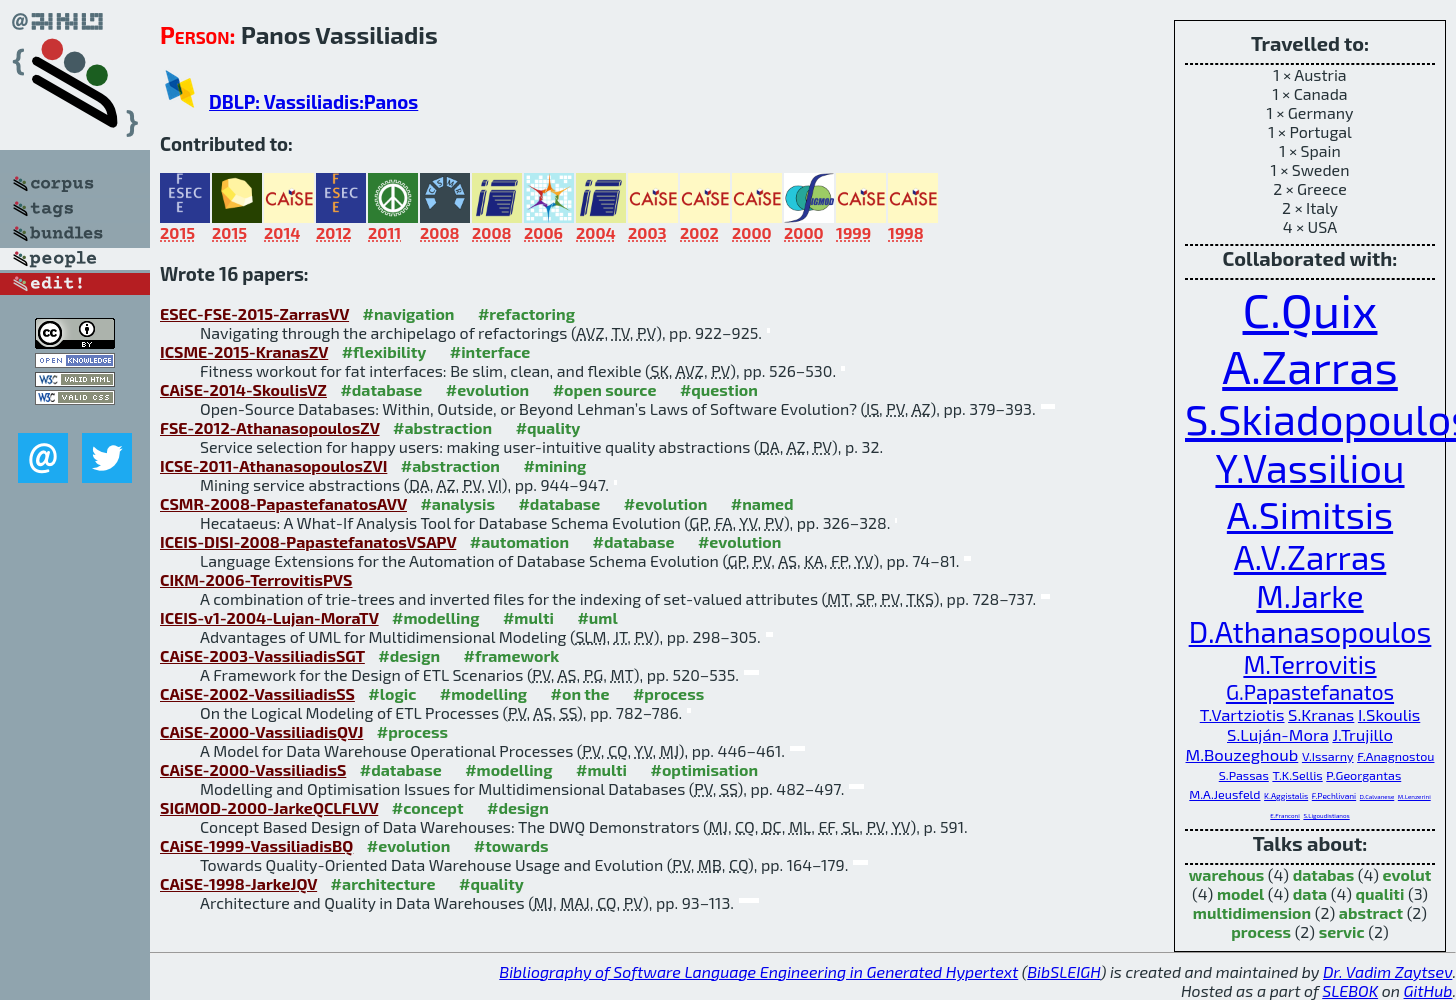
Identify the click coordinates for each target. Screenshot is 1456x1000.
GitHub (1428, 990)
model (1240, 893)
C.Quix (1310, 309)
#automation (519, 541)
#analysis (457, 503)
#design (409, 655)
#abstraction (442, 427)
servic (1342, 931)
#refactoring (526, 313)
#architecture (383, 883)
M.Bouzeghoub (1242, 754)
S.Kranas (1321, 714)
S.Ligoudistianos (1326, 815)
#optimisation (704, 769)
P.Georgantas (1363, 775)
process (1261, 931)
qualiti (1380, 893)
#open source (605, 389)
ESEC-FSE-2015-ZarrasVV (254, 313)
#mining (554, 465)
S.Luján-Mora (1278, 734)
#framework (512, 655)
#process (668, 693)
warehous (1226, 874)
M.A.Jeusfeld (1224, 794)
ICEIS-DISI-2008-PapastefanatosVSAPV (308, 541)
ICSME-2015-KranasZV (244, 351)
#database (381, 389)
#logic (392, 693)
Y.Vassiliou (1309, 467)
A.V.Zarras (1310, 557)
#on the (580, 693)
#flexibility (384, 351)
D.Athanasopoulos (1310, 631)
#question (719, 389)
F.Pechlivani (1334, 796)
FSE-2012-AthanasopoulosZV (270, 427)
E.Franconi (1285, 815)
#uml (597, 617)
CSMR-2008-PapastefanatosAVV (283, 503)
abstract (1371, 912)
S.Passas (1244, 775)
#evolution (487, 389)
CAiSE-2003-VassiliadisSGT (262, 655)
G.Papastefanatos (1310, 691)
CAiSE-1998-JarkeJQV (238, 883)
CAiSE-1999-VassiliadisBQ (256, 845)
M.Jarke (1309, 595)
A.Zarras (1310, 365)
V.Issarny (1328, 756)
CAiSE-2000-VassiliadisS (253, 769)
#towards (511, 845)
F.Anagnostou (1395, 756)
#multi (528, 617)
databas (1323, 874)
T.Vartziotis (1242, 714)
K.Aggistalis (1286, 796)
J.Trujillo (1362, 734)
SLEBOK (1350, 990)
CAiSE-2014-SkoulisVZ (243, 389)
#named (762, 503)
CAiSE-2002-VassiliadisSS (257, 693)
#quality (548, 427)
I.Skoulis (1389, 714)
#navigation (409, 313)
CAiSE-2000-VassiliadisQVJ (261, 731)
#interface (490, 351)
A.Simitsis (1310, 514)
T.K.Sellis (1297, 775)
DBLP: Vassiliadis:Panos (313, 101)
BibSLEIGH (1063, 971)
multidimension (1252, 912)
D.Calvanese (1377, 796)
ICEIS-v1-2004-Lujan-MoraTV (269, 617)
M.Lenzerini (1414, 796)
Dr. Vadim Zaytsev (1387, 971)
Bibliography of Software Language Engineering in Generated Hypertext (758, 971)
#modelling (435, 617)
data (1310, 893)
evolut (1407, 874)
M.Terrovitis (1309, 664)
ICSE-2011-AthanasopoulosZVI (273, 465)
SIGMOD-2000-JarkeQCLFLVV (269, 807)
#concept (428, 807)
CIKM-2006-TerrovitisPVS (256, 579)
